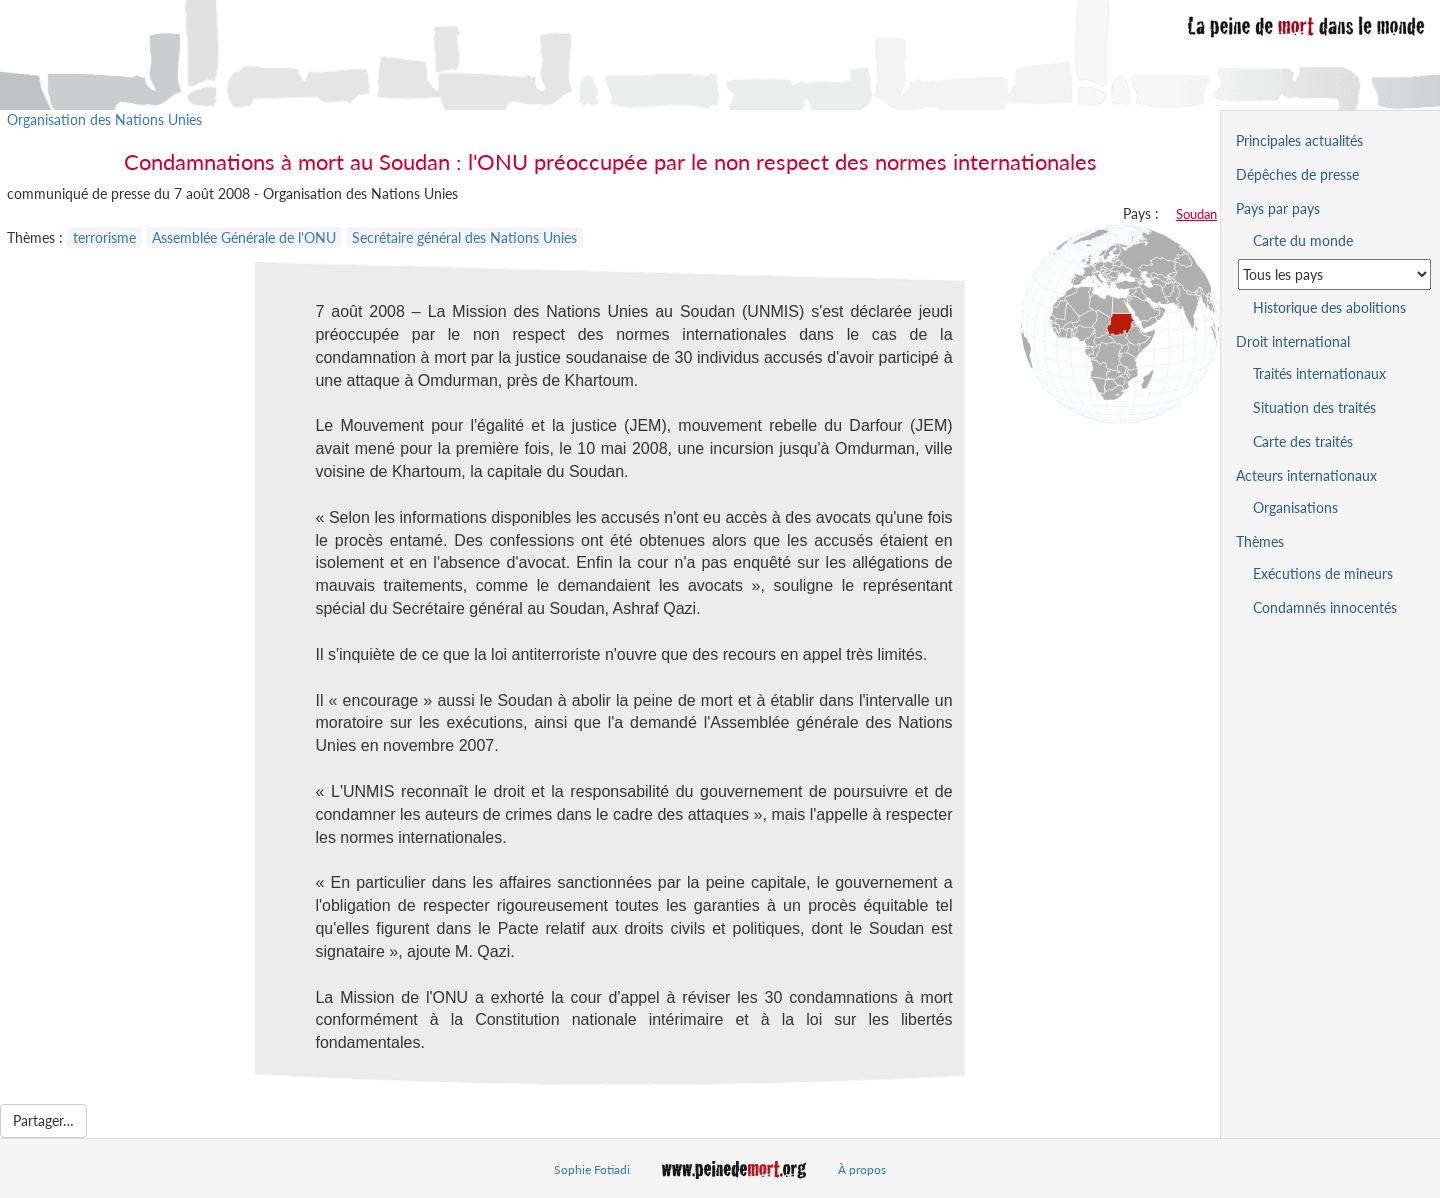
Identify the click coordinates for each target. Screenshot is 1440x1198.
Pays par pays (1278, 208)
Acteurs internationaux (1306, 475)
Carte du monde (1303, 240)
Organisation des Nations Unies (104, 119)
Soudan (1196, 214)
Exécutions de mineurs (1323, 573)
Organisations (1295, 507)
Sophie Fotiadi (592, 1169)
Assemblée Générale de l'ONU (244, 237)
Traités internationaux (1319, 373)
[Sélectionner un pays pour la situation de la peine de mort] (1334, 274)
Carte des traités (1303, 441)
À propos (862, 1169)
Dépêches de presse (1297, 174)
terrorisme (104, 237)
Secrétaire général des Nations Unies (464, 237)
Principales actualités (1299, 140)
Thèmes (1260, 541)
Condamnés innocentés (1325, 607)
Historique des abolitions (1329, 307)
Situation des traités (1314, 407)
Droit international (1293, 341)
